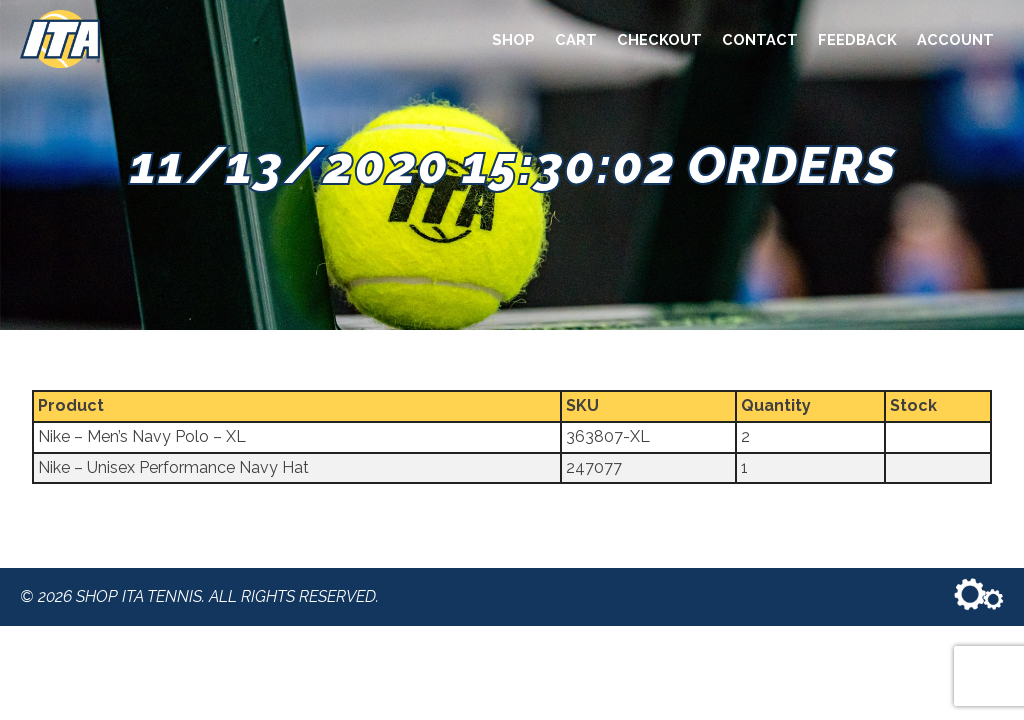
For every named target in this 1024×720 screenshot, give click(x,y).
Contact (760, 39)
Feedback (857, 39)
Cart (576, 39)
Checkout (659, 39)
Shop (513, 39)
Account (955, 39)
